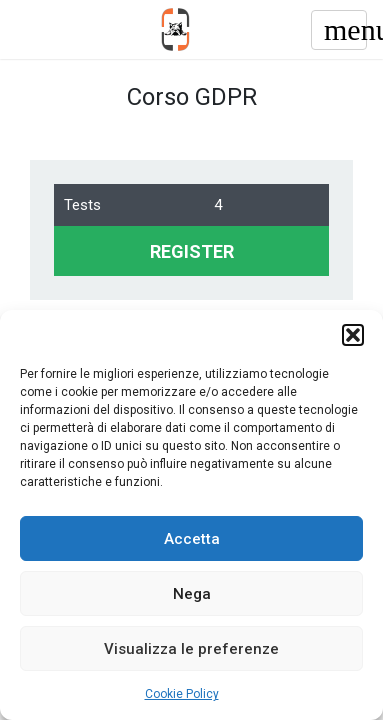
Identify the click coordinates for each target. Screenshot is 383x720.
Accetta (192, 539)
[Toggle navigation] (339, 30)
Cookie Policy (182, 694)
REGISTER (192, 251)
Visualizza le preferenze (191, 649)
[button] (353, 335)
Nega (192, 594)
